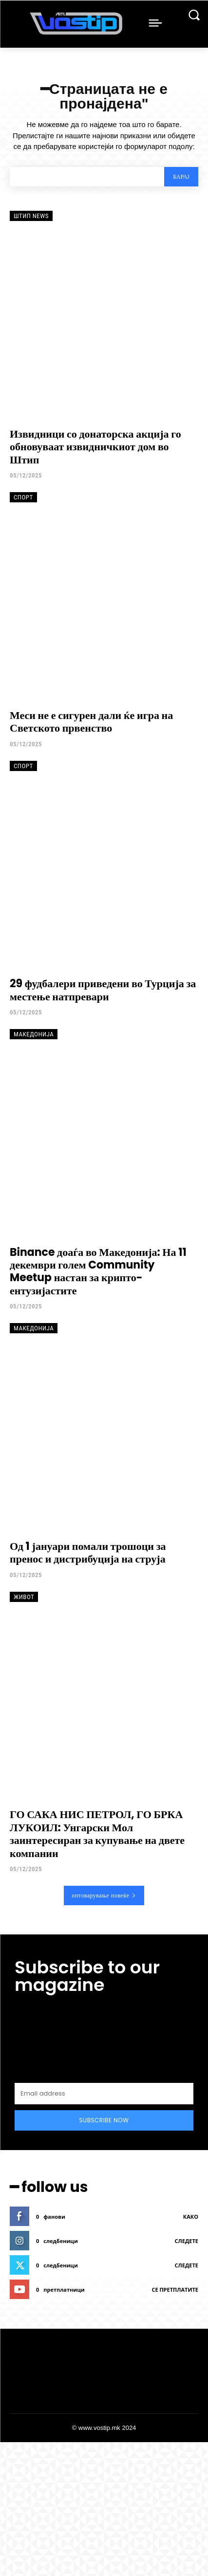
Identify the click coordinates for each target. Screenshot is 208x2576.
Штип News (31, 216)
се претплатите (174, 2289)
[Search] (181, 177)
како (190, 2216)
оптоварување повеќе (104, 1895)
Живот (24, 1597)
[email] (104, 2093)
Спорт (23, 497)
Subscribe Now (104, 2120)
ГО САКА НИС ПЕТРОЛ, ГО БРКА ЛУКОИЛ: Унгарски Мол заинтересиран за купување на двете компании (97, 1833)
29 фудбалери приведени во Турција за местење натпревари (103, 990)
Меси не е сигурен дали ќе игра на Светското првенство (91, 722)
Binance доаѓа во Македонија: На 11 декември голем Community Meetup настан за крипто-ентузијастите (98, 1271)
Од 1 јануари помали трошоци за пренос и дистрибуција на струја (88, 1552)
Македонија (34, 1034)
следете (186, 2241)
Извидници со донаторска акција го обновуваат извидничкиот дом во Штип (95, 446)
